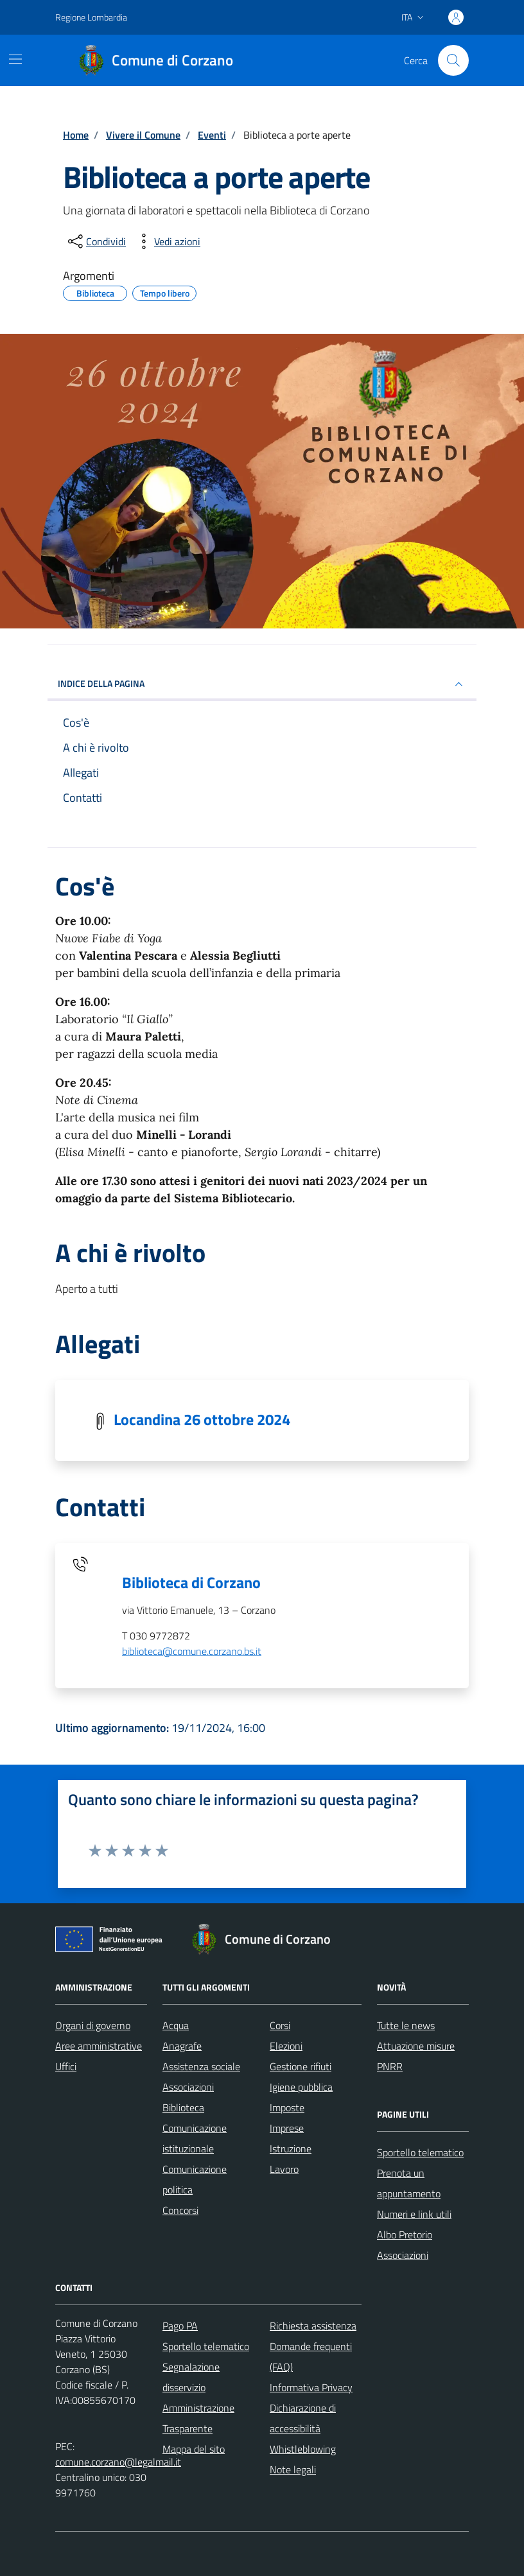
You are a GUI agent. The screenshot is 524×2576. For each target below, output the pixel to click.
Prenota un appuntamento (409, 2183)
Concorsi (180, 2210)
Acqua (175, 2025)
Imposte (287, 2107)
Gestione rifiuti (300, 2066)
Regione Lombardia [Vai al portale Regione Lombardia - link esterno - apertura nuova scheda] (91, 17)
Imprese (287, 2128)
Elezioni (286, 2045)
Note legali (293, 2469)
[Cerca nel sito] (453, 60)
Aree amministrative (98, 2045)
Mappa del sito (193, 2449)
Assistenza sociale (201, 2066)
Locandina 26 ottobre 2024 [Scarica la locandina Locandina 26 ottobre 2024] (202, 1419)
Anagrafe (182, 2045)
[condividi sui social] (95, 241)
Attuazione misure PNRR (416, 2056)
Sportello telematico (420, 2152)
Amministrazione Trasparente (198, 2418)
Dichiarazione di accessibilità (303, 2418)
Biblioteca (183, 2107)
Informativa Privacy (311, 2387)
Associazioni (188, 2087)
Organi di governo (92, 2025)
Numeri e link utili (414, 2214)
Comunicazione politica (194, 2179)
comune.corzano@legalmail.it (118, 2461)
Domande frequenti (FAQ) (311, 2356)
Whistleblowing (303, 2449)
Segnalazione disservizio (191, 2377)
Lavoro (284, 2169)
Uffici (65, 2066)
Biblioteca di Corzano (191, 1582)
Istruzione (290, 2148)
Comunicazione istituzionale (194, 2138)
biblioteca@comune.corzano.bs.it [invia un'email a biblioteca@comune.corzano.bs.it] (191, 1651)
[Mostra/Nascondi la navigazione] (15, 59)
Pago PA (180, 2325)
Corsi (280, 2025)
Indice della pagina (262, 684)
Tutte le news (406, 2025)
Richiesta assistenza (313, 2325)
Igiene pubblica (301, 2087)
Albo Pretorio (404, 2234)
